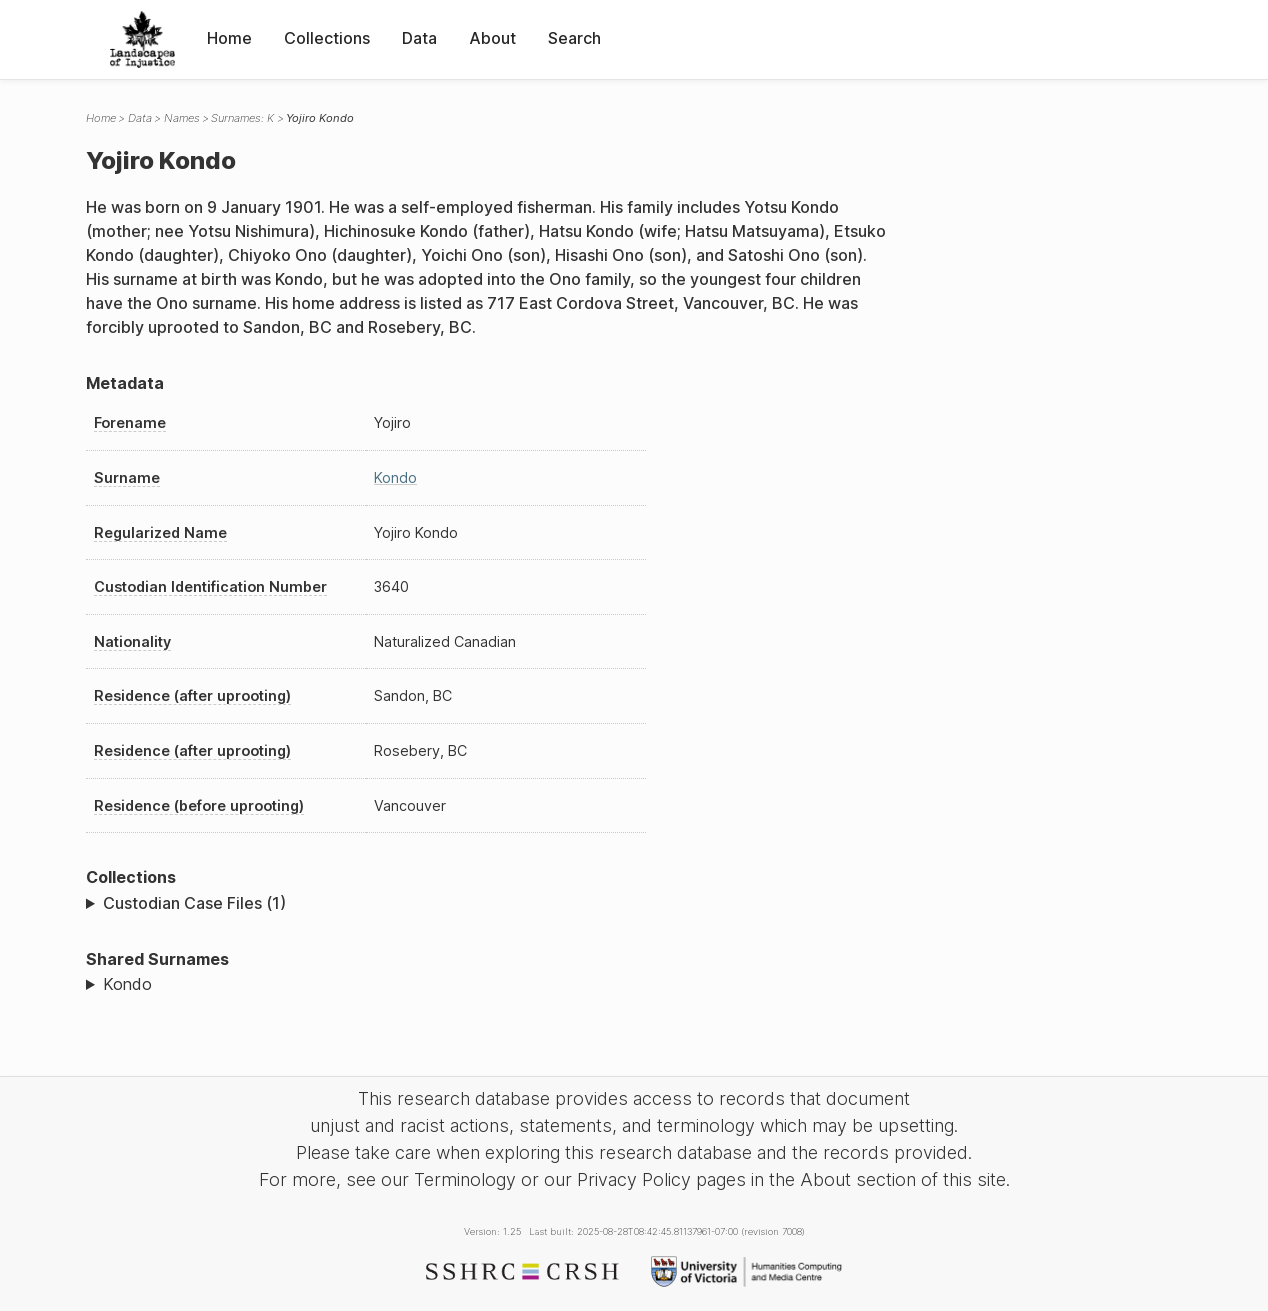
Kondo (395, 477)
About (492, 38)
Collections (327, 38)
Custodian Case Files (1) (194, 903)
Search (574, 38)
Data (419, 38)
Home (229, 38)
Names (182, 118)
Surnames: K (242, 118)
